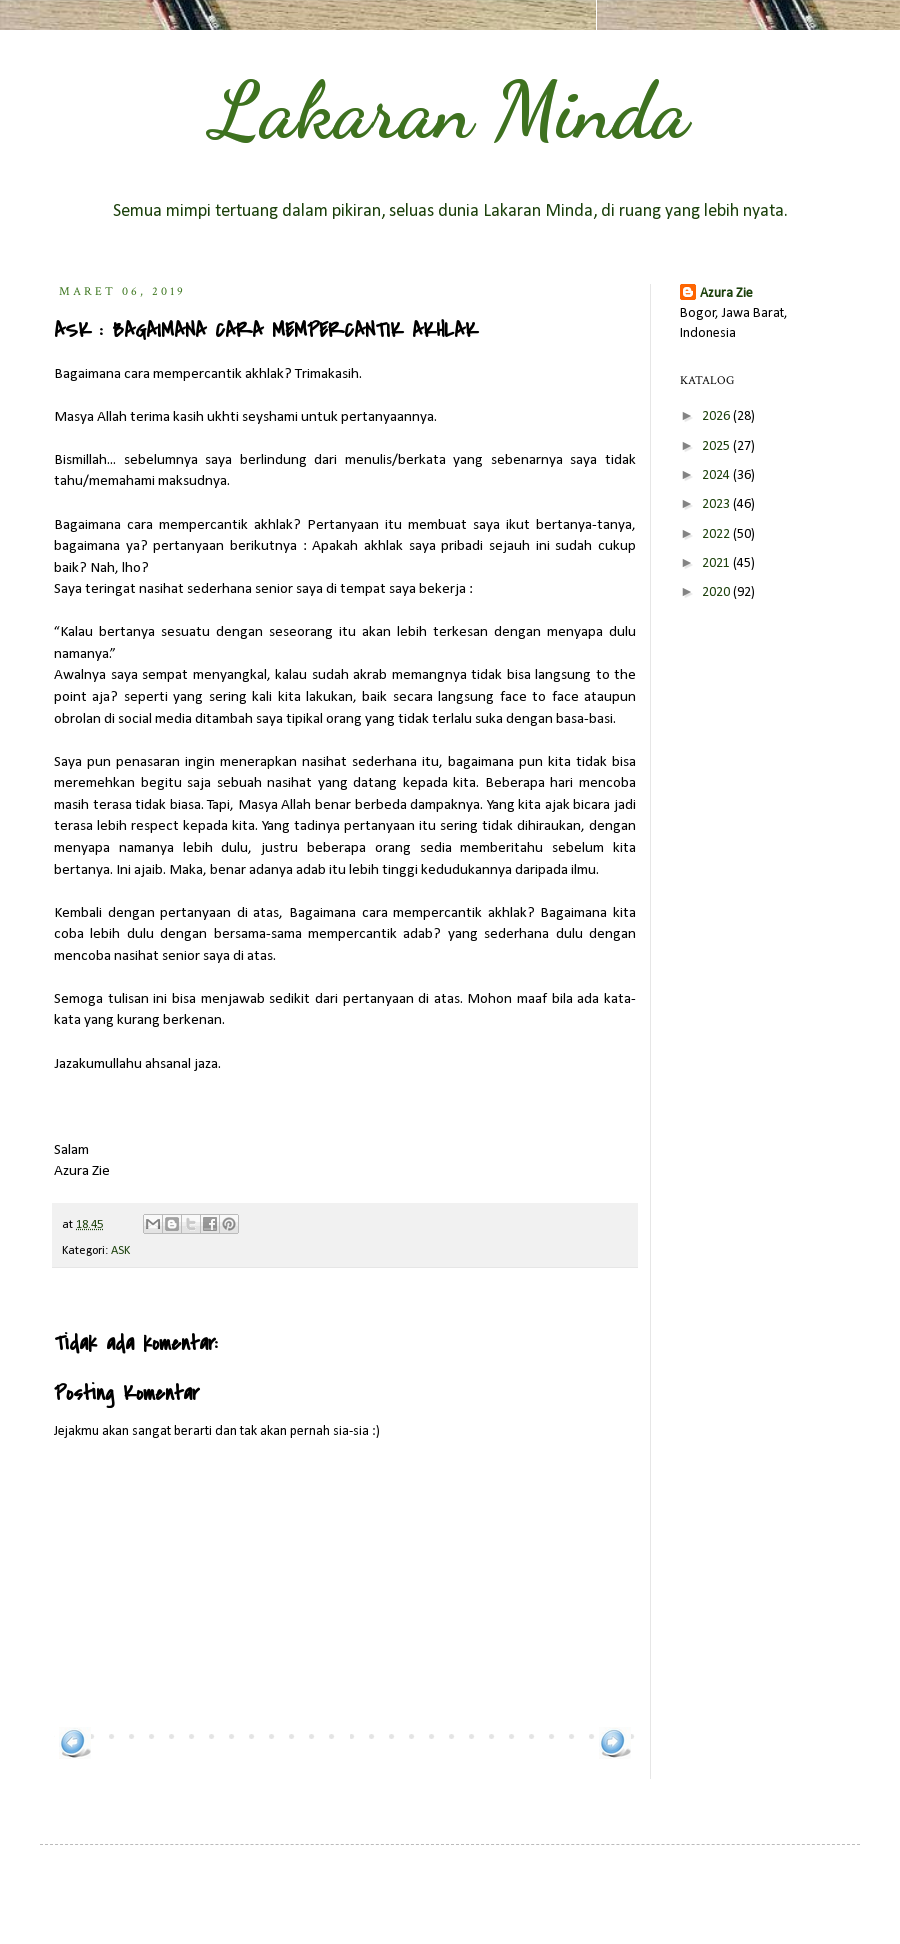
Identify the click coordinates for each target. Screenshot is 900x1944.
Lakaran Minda (450, 110)
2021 (717, 563)
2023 (717, 504)
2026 (717, 416)
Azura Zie (726, 293)
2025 (717, 446)
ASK (120, 1251)
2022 (717, 534)
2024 (717, 475)
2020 (717, 592)
